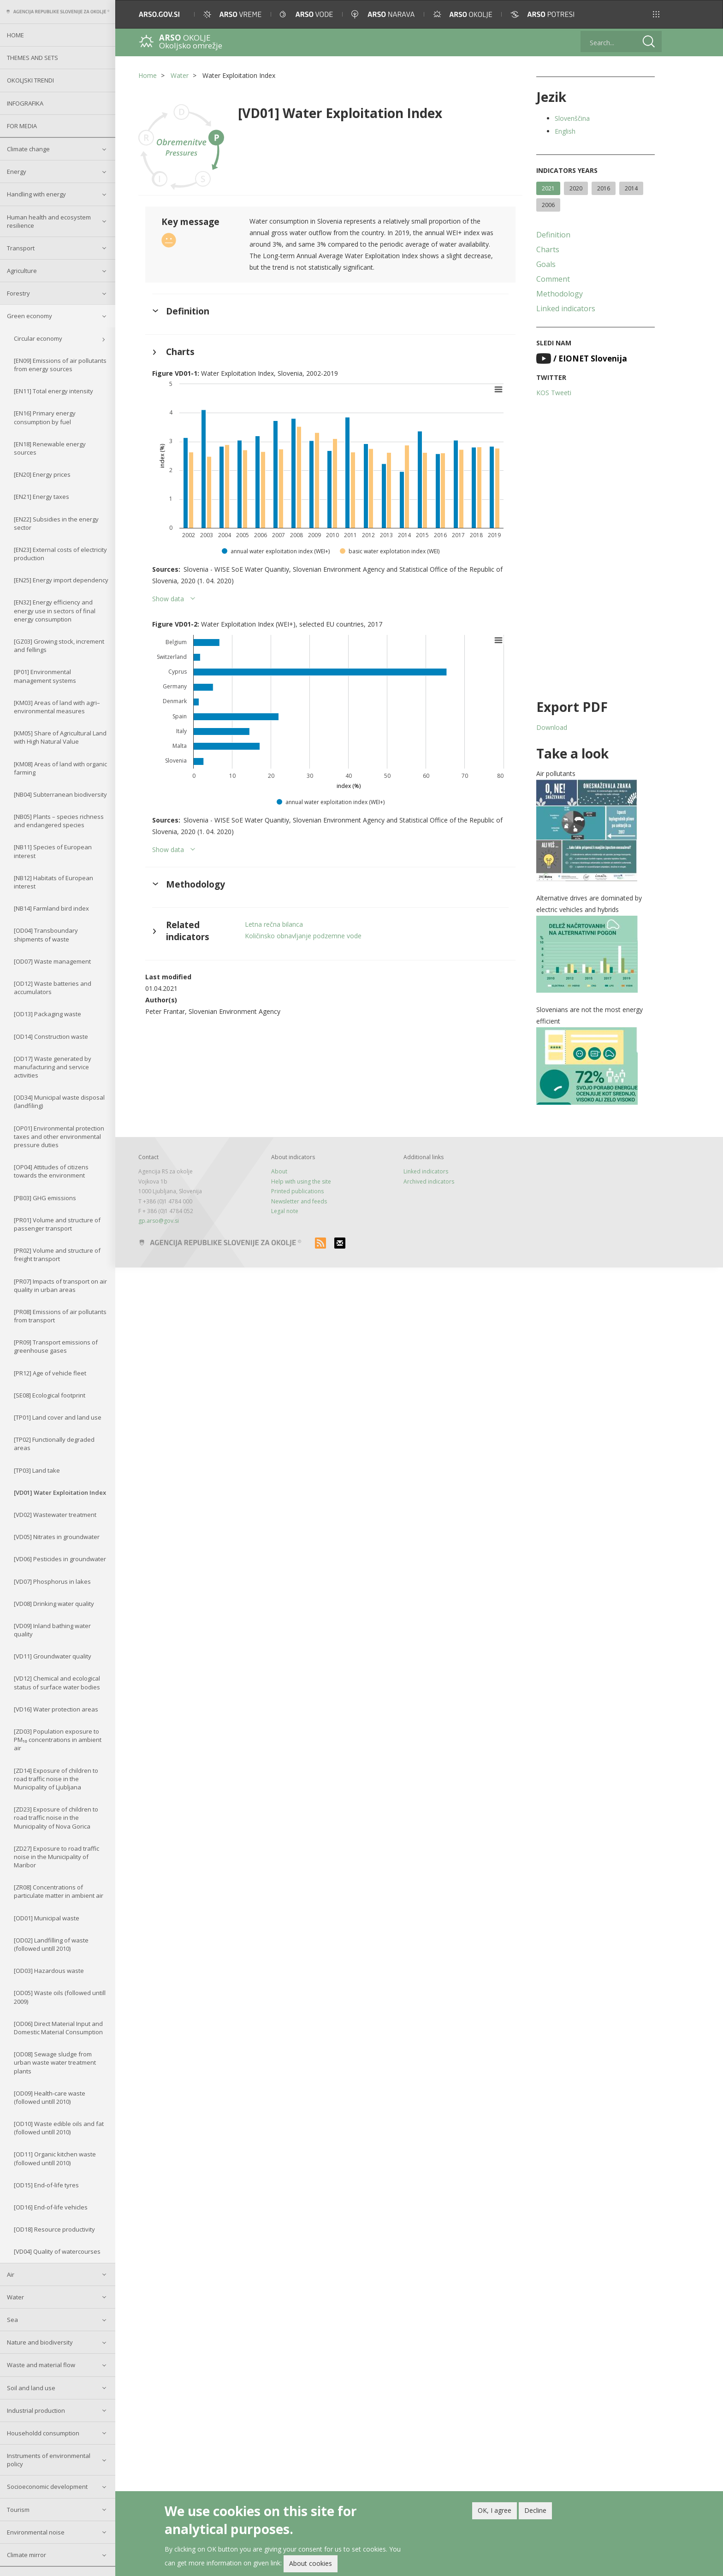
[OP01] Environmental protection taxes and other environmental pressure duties (59, 1136)
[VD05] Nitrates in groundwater (57, 1537)
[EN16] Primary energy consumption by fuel (45, 417)
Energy (16, 171)
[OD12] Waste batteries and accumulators (52, 987)
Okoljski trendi (30, 80)
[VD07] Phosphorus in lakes (52, 1581)
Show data (168, 598)
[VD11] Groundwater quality (52, 1656)
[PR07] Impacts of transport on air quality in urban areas (60, 1285)
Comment (553, 279)
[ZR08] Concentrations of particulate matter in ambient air (58, 1891)
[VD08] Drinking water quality (54, 1603)
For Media (22, 126)
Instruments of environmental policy (48, 2460)
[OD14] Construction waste (51, 1036)
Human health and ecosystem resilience (49, 221)
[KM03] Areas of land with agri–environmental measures (57, 707)
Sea (12, 2319)
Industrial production (36, 2410)
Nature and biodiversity (40, 2342)
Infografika (25, 103)
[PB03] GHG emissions (45, 1198)
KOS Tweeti (553, 392)
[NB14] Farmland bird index (51, 908)
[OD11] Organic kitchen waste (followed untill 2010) (55, 2158)
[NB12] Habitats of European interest (53, 882)
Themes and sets (32, 57)
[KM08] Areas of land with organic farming (60, 768)
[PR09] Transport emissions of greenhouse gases (56, 1346)
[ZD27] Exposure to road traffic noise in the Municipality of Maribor (56, 1856)
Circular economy (38, 338)
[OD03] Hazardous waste (49, 1970)
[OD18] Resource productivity (54, 2229)
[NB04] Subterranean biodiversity (60, 794)
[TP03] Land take (37, 1470)
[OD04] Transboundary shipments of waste (46, 934)
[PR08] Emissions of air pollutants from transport (60, 1316)
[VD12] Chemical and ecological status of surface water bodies (57, 1682)
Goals (546, 264)
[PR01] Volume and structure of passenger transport (57, 1224)
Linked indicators (565, 308)
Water (15, 2297)
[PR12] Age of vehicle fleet (50, 1373)
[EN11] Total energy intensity (53, 391)
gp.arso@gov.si (158, 1221)
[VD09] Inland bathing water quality (52, 1630)
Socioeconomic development (47, 2486)
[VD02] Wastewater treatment (55, 1514)
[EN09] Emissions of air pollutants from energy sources (60, 364)
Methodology (559, 294)
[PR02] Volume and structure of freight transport (57, 1254)
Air (10, 2274)
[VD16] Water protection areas (56, 1709)
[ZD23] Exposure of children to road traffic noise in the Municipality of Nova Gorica (56, 1817)
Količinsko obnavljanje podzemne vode (303, 935)
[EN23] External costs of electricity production (60, 553)
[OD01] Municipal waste (46, 1918)
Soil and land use (31, 2388)
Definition (553, 235)
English (565, 131)
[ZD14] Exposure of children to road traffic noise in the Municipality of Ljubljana (56, 1778)
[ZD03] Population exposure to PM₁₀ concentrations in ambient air (57, 1739)
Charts (547, 249)
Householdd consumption (43, 2433)
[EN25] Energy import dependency (61, 580)
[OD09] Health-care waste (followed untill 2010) (49, 2097)
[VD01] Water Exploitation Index (60, 1492)
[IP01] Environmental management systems (45, 676)
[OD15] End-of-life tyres (46, 2185)
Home (15, 35)
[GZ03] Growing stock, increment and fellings (59, 645)
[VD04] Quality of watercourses (57, 2251)
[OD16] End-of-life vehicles (51, 2207)
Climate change (28, 149)
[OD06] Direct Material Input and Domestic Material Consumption (58, 2027)
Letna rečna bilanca (274, 924)
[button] (656, 14)
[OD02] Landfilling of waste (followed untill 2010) (51, 1944)
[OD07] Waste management (52, 961)
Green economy (29, 316)
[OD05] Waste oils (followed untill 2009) (60, 1997)
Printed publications (297, 1191)
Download (551, 727)
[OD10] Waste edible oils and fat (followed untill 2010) (59, 2128)
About (279, 1171)
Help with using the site (301, 1181)
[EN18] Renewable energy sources (50, 448)
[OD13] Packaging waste (47, 1014)
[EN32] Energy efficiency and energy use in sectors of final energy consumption (54, 610)
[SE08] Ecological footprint (49, 1395)
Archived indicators (428, 1181)
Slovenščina (572, 118)
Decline (535, 2510)
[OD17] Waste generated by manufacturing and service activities (52, 1066)
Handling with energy (36, 194)
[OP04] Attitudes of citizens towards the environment (51, 1171)
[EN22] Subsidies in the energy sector (56, 523)
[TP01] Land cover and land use (57, 1417)
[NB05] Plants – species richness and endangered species (59, 820)
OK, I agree (494, 2510)
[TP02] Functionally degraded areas (54, 1443)
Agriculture (22, 270)
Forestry (18, 293)
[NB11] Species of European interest (53, 851)
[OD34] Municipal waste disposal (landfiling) (59, 1101)
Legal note (284, 1211)
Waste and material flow (41, 2365)
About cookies (310, 2563)
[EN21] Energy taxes (41, 496)
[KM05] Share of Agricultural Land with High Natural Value (60, 737)
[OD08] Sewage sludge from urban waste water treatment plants (55, 2062)
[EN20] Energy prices (42, 474)
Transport (21, 248)
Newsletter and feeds (299, 1201)
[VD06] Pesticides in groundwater (60, 1559)
